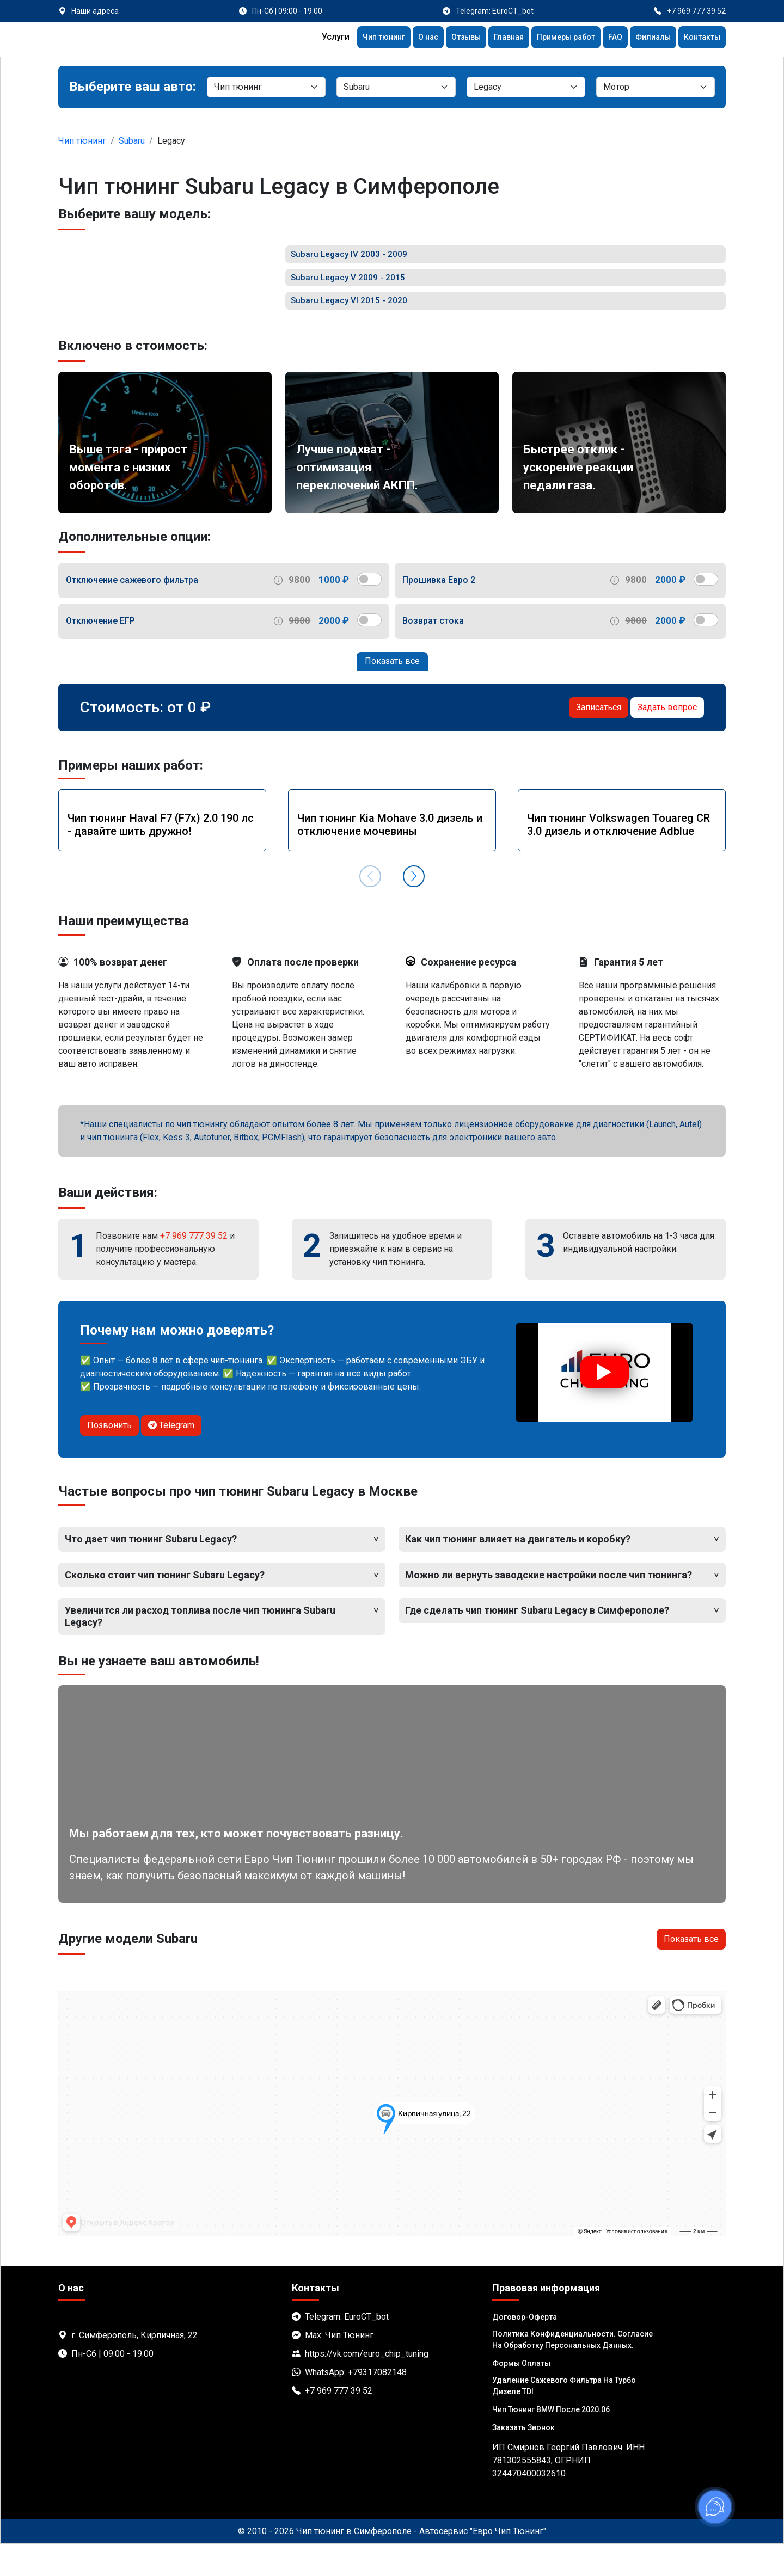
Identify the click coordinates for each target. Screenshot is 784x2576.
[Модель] (526, 87)
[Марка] (395, 87)
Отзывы (443, 38)
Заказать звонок (523, 2459)
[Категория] (266, 87)
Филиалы (646, 38)
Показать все (392, 692)
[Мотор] (655, 87)
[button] (414, 908)
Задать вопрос (667, 739)
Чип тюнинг (353, 38)
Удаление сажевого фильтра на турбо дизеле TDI (564, 2418)
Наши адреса (95, 11)
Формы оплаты (521, 2395)
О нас (401, 38)
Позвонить (109, 1457)
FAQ (606, 38)
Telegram (171, 1457)
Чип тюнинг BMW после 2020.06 (551, 2441)
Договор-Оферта (524, 2349)
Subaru (132, 141)
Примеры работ (552, 38)
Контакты (699, 38)
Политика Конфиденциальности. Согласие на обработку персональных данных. (572, 2372)
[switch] (369, 610)
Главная (489, 38)
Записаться (598, 739)
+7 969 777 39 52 (194, 1267)
